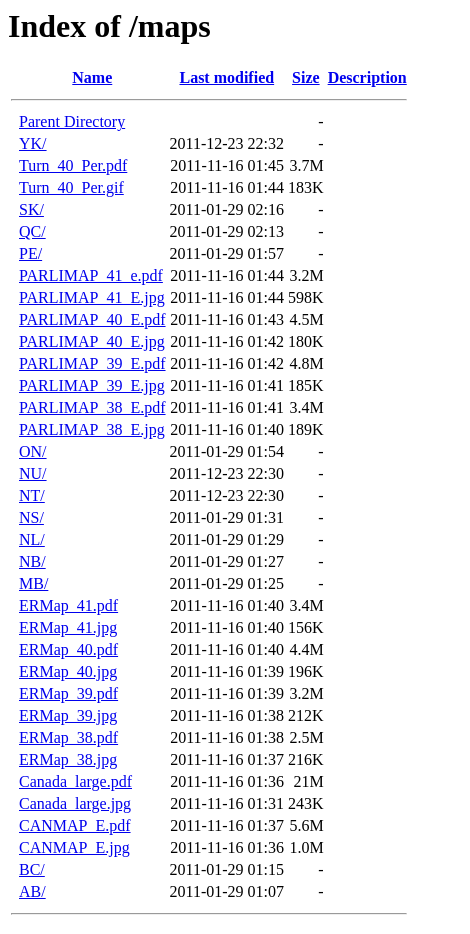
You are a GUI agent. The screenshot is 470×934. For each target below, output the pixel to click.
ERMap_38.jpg (68, 759)
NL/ (32, 539)
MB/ (33, 583)
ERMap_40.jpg (68, 671)
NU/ (33, 473)
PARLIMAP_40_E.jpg (92, 341)
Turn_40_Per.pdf (73, 165)
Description (367, 77)
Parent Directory (72, 121)
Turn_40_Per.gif (71, 187)
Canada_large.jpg (75, 803)
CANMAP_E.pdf (75, 825)
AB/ (32, 891)
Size (306, 77)
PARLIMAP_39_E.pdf (92, 363)
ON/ (33, 451)
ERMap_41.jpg (68, 627)
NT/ (32, 495)
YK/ (33, 143)
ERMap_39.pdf (68, 693)
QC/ (32, 231)
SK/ (31, 209)
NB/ (32, 561)
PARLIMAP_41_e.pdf (91, 275)
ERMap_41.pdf (68, 605)
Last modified (226, 77)
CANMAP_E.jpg (74, 847)
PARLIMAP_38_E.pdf (92, 407)
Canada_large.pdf (75, 781)
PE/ (30, 253)
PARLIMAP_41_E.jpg (92, 297)
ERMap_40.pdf (68, 649)
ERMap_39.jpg (68, 715)
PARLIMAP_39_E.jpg (92, 385)
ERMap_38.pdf (68, 737)
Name (92, 77)
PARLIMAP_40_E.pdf (92, 319)
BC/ (32, 869)
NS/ (31, 517)
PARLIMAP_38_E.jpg (92, 429)
